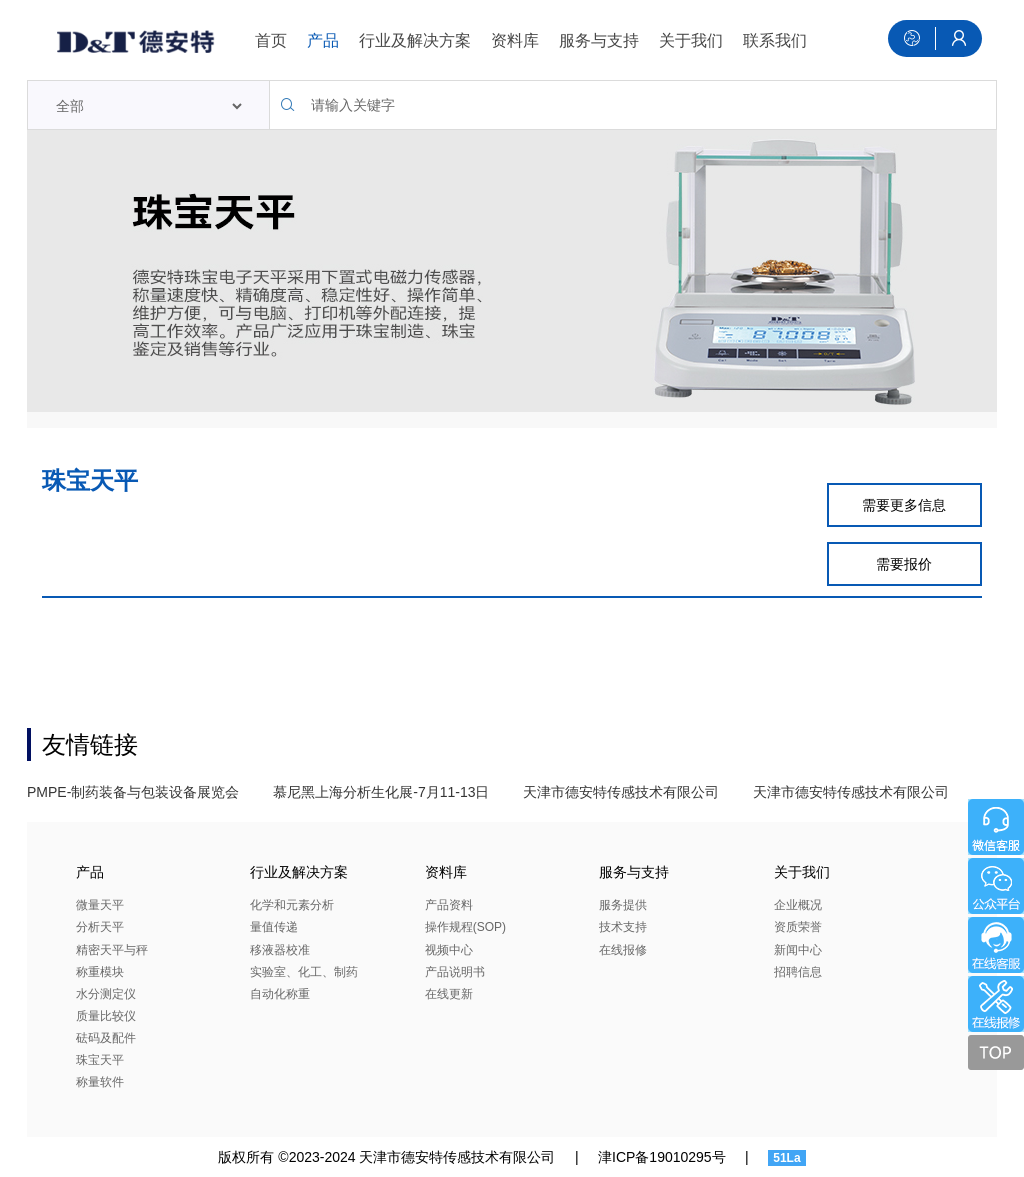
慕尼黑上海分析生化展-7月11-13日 (381, 792)
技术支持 (623, 927)
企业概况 (798, 905)
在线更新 (449, 994)
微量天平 (100, 905)
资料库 (515, 40)
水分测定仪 (106, 994)
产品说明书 (455, 972)
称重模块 (100, 972)
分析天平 (100, 927)
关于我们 (691, 40)
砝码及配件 (106, 1038)
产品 (323, 40)
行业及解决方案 (415, 40)
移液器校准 (280, 950)
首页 (271, 40)
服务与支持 (599, 40)
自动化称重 (280, 994)
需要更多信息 (904, 505)
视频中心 (449, 950)
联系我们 (775, 40)
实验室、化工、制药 (304, 972)
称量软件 (100, 1082)
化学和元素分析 (292, 905)
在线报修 (623, 950)
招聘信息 (798, 972)
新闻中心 (798, 950)
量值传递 (274, 927)
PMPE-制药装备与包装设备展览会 (133, 792)
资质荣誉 (798, 927)
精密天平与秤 (112, 950)
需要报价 (904, 564)
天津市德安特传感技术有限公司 (621, 792)
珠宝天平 (100, 1060)
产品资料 (449, 905)
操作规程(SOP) (465, 927)
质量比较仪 (106, 1016)
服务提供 (623, 905)
